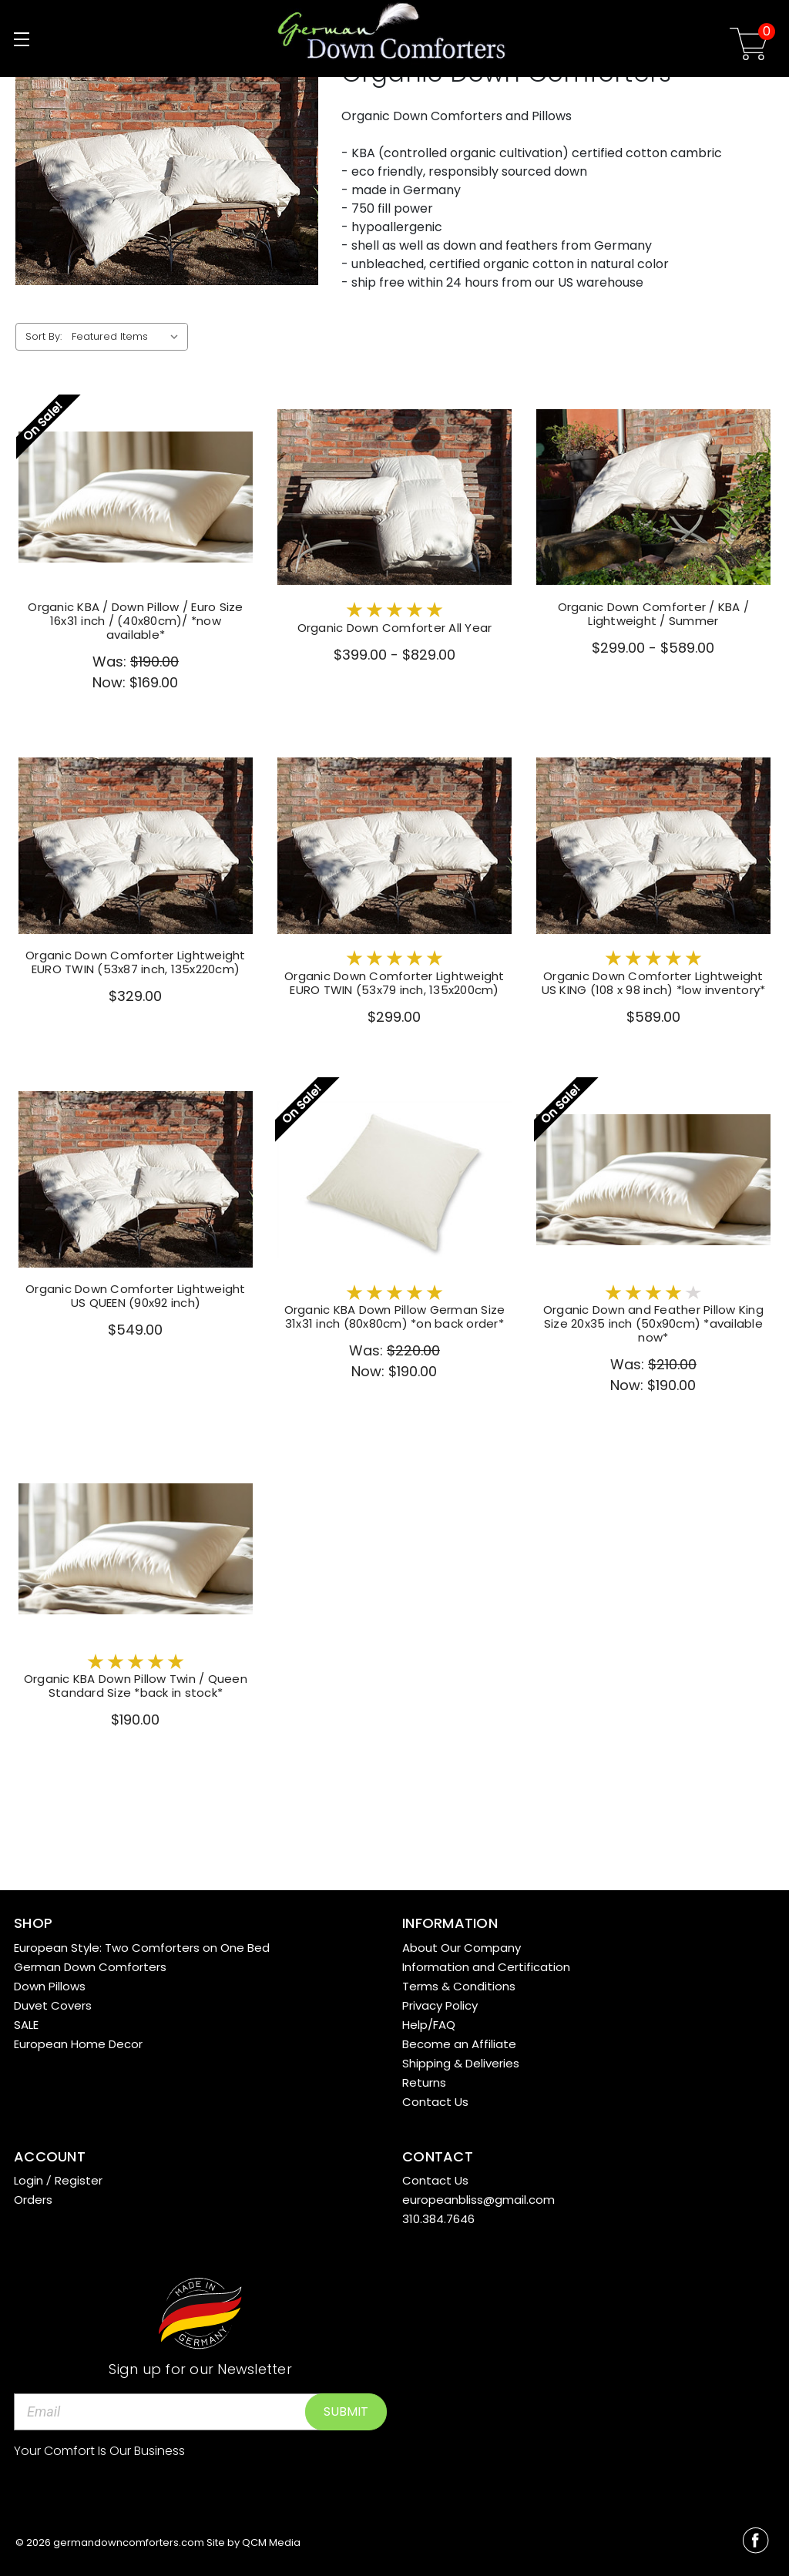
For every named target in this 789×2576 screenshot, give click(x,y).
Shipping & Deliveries (460, 2063)
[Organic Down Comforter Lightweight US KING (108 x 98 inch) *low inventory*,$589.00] (653, 845)
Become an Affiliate (459, 2044)
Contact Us (435, 2102)
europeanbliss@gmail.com (478, 2199)
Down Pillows (50, 1986)
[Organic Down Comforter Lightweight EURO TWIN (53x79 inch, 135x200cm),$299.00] (394, 845)
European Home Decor (78, 2044)
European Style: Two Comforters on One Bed (142, 1948)
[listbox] (128, 337)
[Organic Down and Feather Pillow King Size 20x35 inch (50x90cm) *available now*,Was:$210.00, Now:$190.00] (653, 1180)
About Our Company (461, 1948)
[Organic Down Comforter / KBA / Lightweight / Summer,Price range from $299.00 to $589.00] (653, 497)
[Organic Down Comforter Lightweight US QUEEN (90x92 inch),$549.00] (135, 1180)
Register (78, 2180)
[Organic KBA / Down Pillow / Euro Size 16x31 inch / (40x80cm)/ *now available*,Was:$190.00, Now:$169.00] (135, 497)
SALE (26, 2025)
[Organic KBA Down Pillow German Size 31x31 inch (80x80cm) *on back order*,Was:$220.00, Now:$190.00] (394, 1180)
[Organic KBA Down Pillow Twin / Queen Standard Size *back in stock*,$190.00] (135, 1548)
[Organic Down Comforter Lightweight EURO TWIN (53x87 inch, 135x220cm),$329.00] (135, 845)
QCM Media (271, 2542)
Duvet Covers (53, 2005)
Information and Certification (486, 1967)
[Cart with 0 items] (748, 46)
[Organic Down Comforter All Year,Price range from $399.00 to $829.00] (394, 497)
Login (28, 2180)
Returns (424, 2082)
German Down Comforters (90, 1967)
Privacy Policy (440, 2005)
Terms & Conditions (458, 1986)
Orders (33, 2199)
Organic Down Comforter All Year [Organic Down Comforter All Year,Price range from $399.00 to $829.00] (394, 628)
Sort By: (43, 336)
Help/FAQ (428, 2025)
